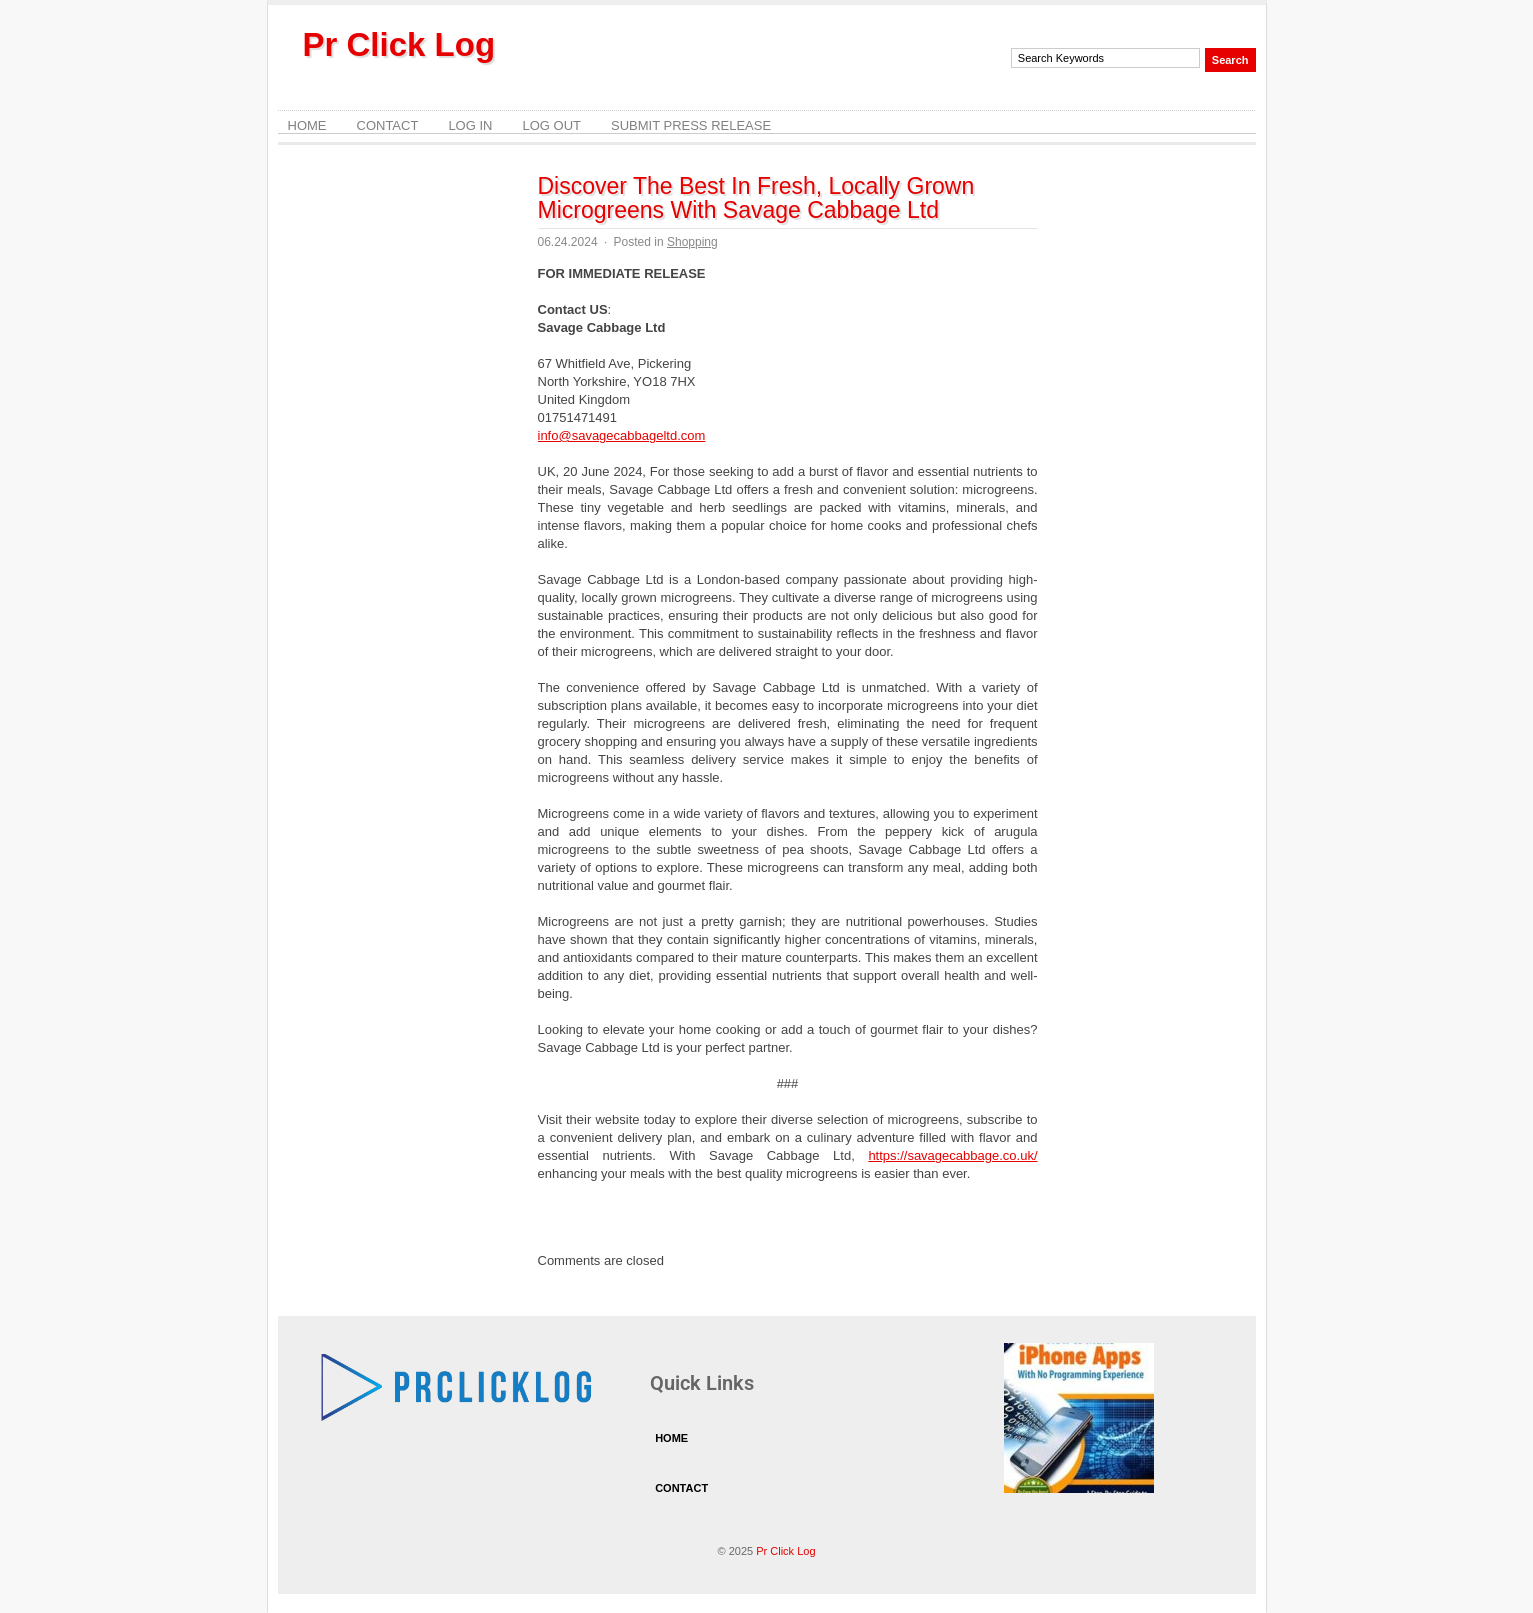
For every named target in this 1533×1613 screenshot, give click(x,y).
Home (307, 125)
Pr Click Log (399, 44)
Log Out (551, 125)
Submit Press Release (691, 125)
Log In (470, 125)
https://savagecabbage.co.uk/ (952, 1155)
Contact (388, 125)
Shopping (692, 242)
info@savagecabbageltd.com (622, 435)
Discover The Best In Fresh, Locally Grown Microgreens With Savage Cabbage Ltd (756, 198)
